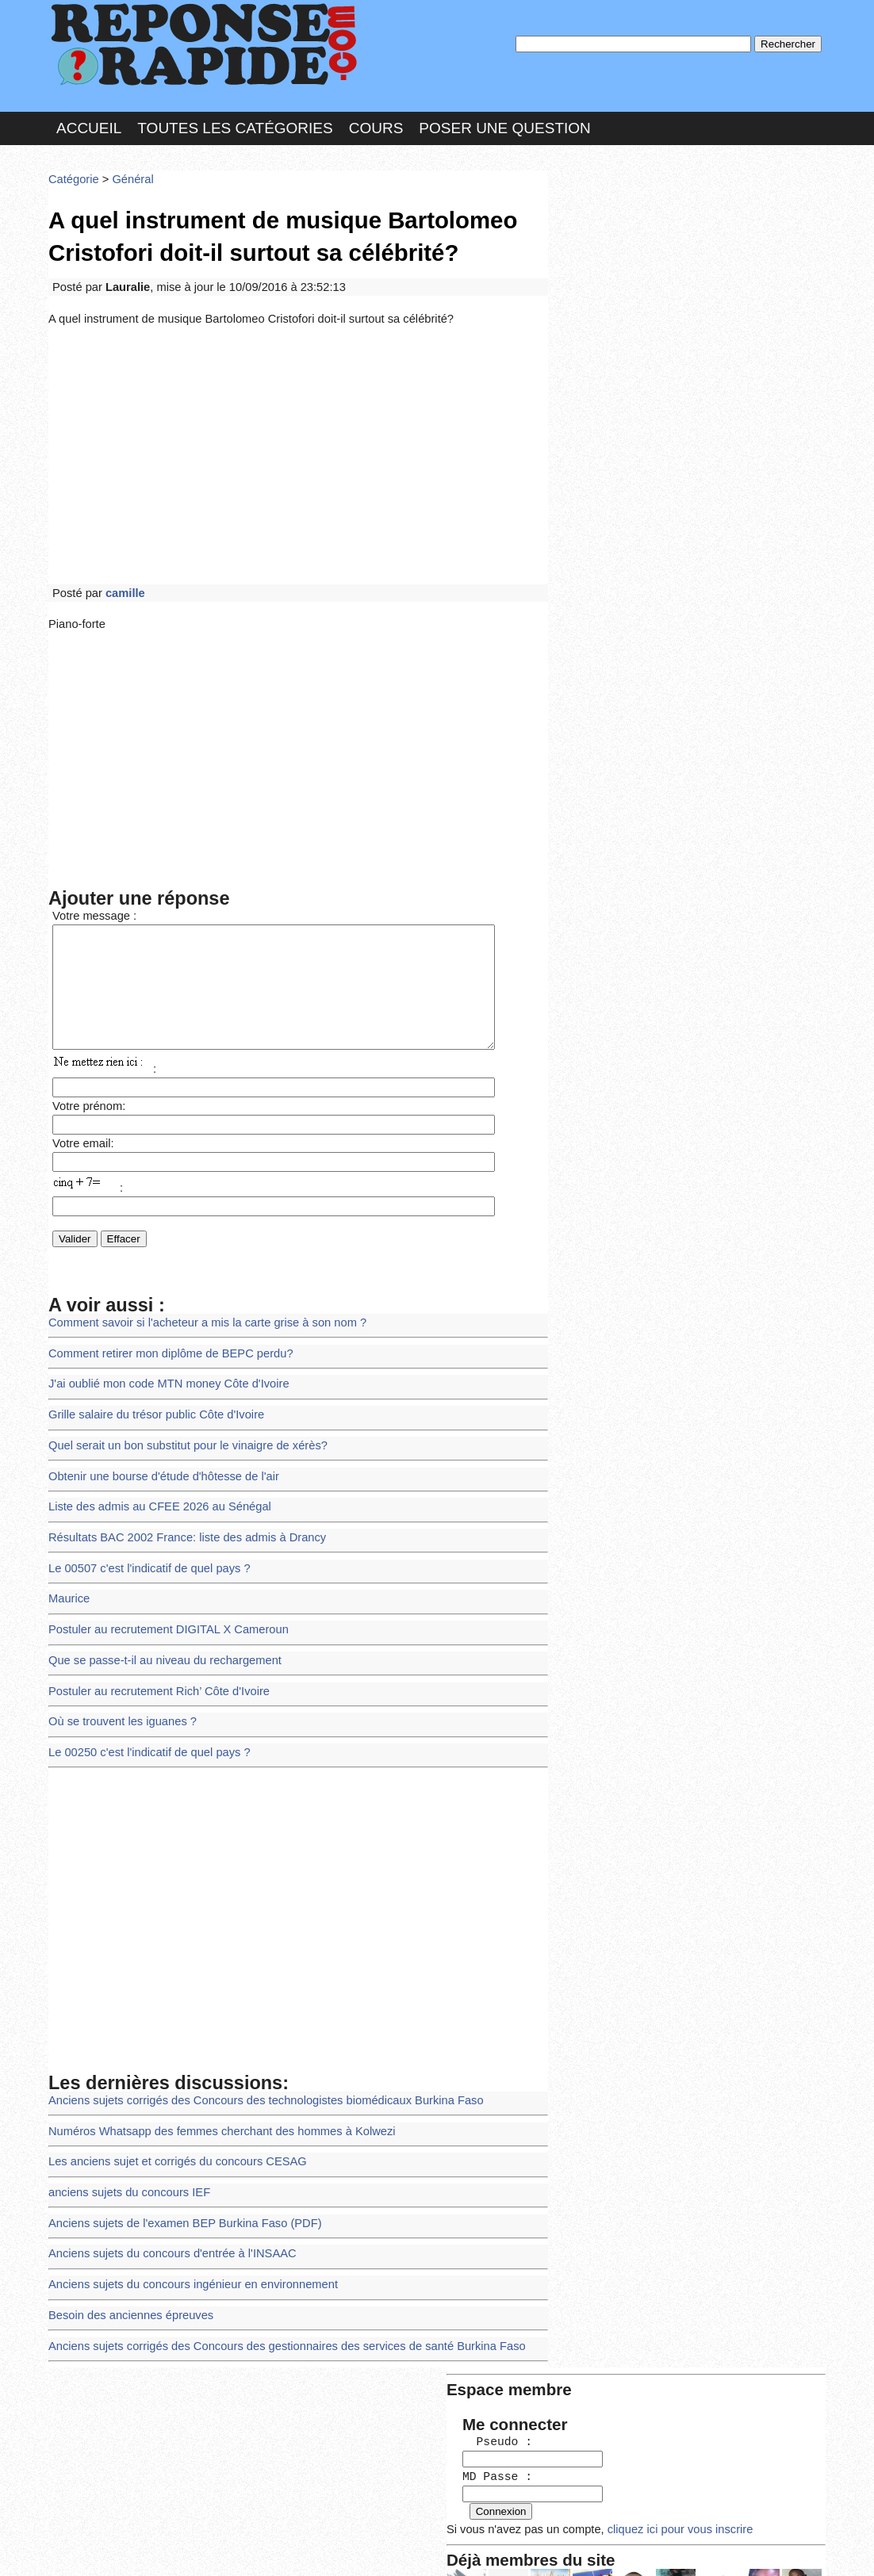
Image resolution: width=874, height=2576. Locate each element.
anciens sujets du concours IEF (124, 2147)
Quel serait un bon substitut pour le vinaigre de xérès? (178, 1427)
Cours (376, 121)
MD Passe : (601, 265)
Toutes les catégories (234, 121)
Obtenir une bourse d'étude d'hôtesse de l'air (156, 1456)
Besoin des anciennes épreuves (125, 2262)
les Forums (281, 2548)
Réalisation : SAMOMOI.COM (560, 2548)
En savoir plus (425, 2522)
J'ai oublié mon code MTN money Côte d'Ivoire (161, 1370)
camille (121, 573)
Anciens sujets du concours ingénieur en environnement (184, 2234)
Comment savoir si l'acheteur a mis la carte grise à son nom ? (197, 1312)
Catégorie (72, 170)
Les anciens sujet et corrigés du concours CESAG (169, 2118)
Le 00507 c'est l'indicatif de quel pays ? (142, 1542)
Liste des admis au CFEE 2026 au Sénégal (152, 1485)
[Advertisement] (298, 438)
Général (127, 170)
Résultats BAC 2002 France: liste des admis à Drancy (178, 1514)
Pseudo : (601, 232)
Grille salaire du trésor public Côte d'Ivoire (149, 1399)
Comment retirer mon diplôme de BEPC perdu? (163, 1341)
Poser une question (504, 121)
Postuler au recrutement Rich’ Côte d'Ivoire (151, 1658)
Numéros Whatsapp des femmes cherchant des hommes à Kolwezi (211, 2090)
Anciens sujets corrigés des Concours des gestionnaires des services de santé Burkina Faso (271, 2292)
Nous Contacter (175, 2548)
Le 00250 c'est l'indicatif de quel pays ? (142, 1716)
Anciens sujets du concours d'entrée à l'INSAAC (164, 2205)
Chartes (80, 2548)
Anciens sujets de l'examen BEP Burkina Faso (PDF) (176, 2176)
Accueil (88, 121)
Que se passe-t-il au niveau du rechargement (157, 1630)
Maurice (67, 1572)
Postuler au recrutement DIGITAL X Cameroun (161, 1600)
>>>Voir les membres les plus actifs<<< (654, 550)
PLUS (675, 2548)
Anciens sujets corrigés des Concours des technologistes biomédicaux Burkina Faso (252, 2061)
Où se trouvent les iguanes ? (117, 1687)
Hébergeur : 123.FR (394, 2548)
